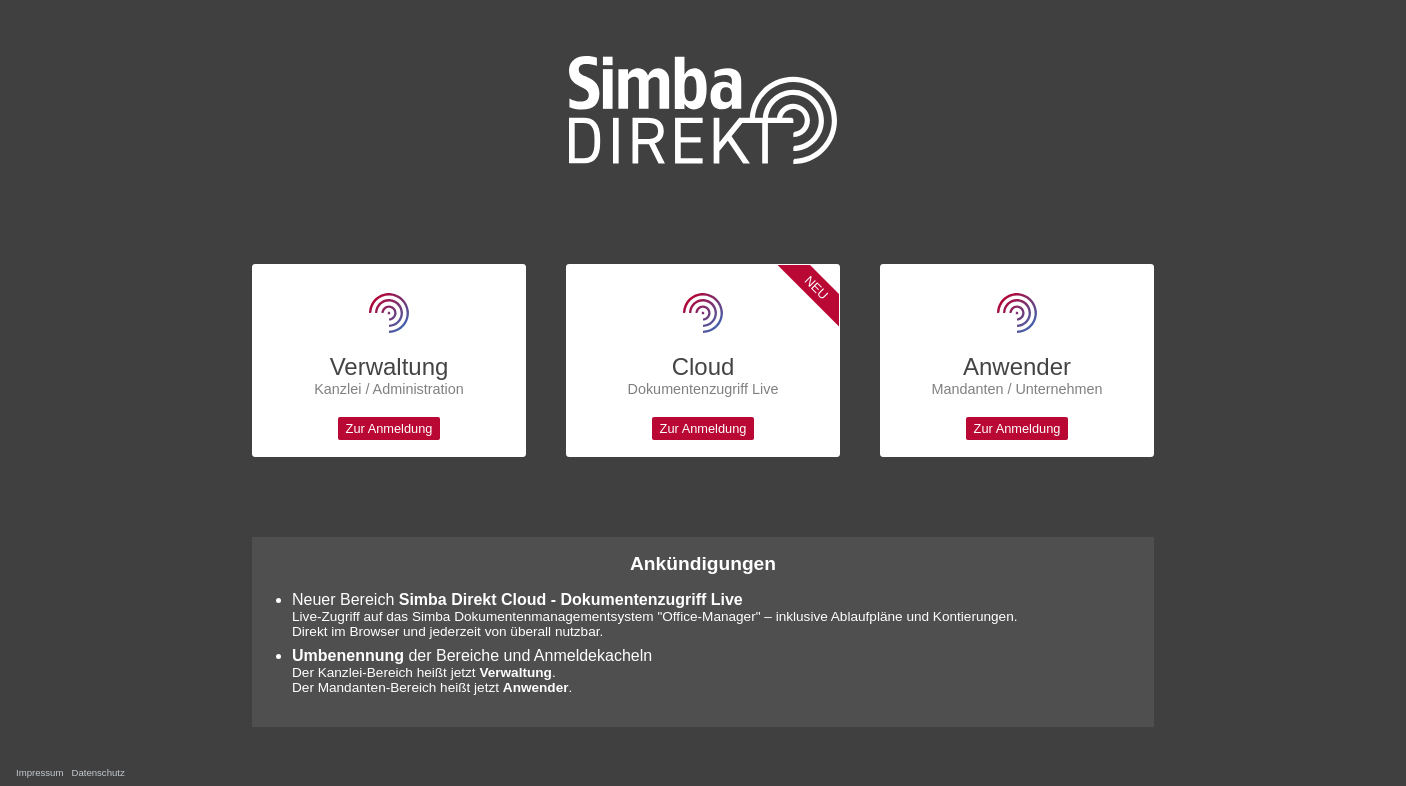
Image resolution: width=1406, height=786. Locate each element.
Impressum (39, 772)
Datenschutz (97, 772)
